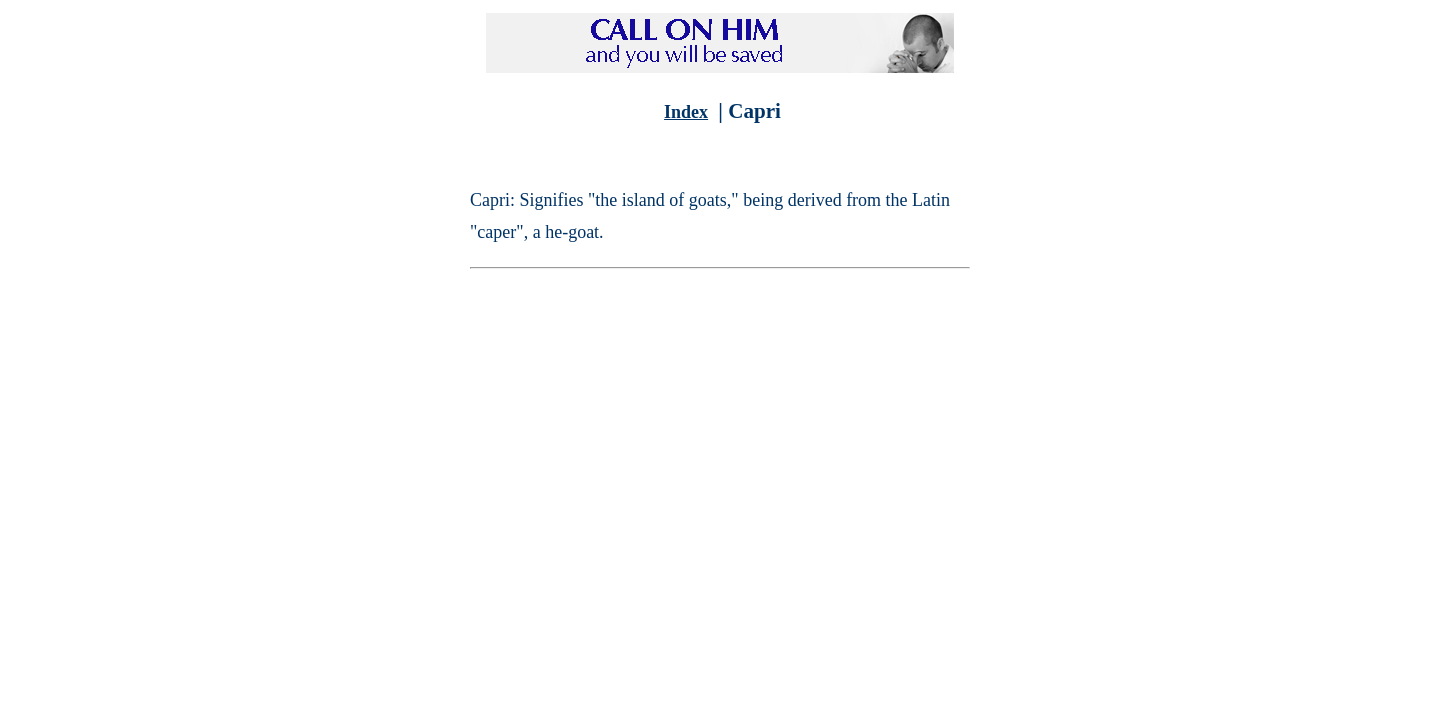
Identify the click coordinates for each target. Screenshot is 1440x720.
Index (686, 112)
